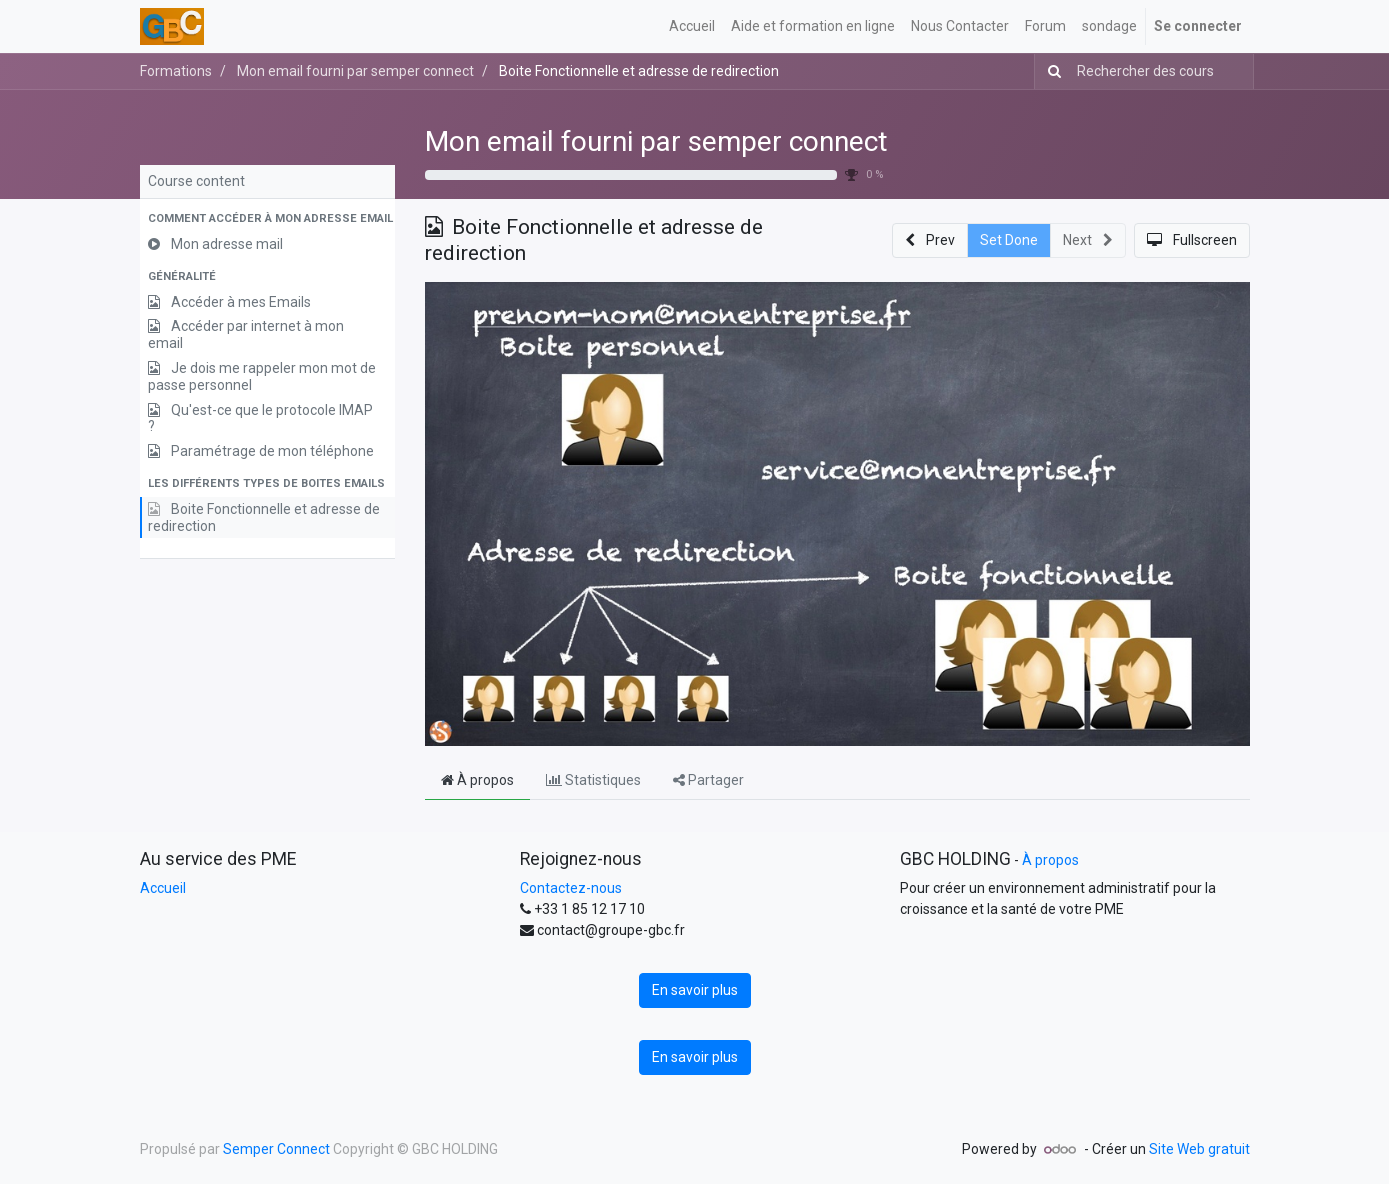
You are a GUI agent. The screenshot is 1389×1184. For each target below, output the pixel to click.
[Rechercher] (1050, 71)
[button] (267, 219)
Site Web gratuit (1199, 1149)
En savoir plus (695, 990)
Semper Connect (276, 1149)
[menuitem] (692, 26)
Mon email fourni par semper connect (656, 141)
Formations (176, 71)
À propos (1050, 860)
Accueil (163, 888)
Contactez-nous (571, 888)
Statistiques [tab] (593, 780)
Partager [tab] (708, 780)
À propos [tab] (477, 780)
